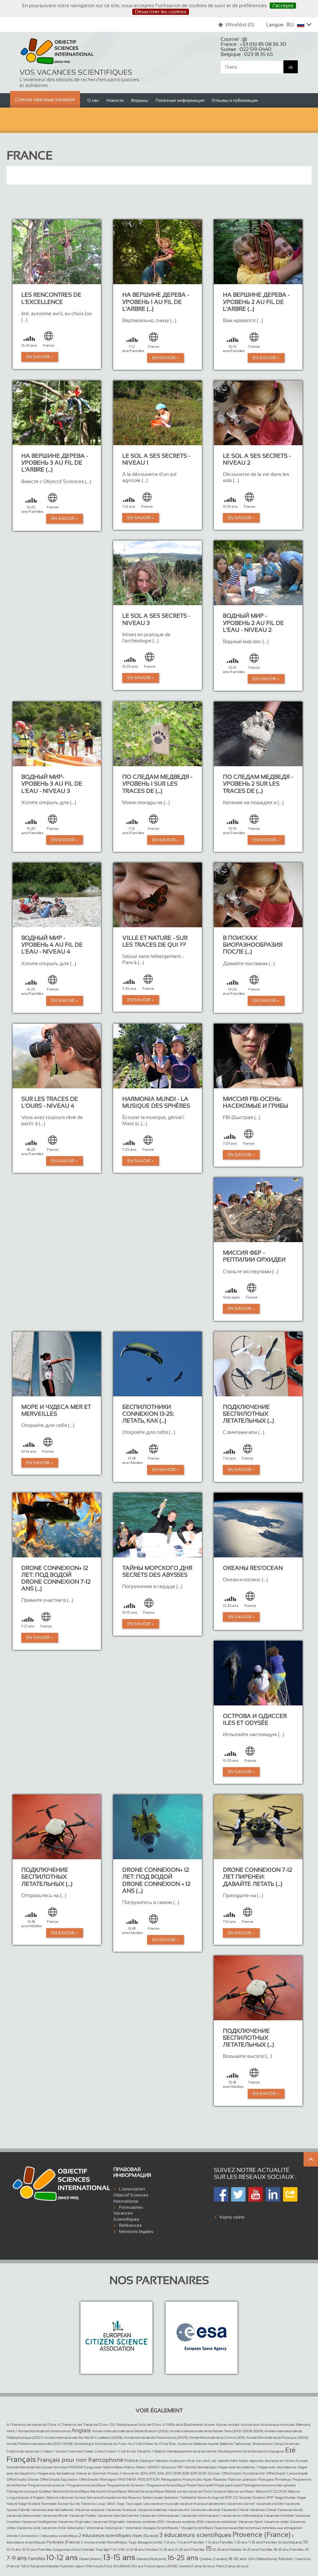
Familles (36, 2558)
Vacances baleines (152, 2510)
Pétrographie (171, 2479)
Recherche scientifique (146, 2491)
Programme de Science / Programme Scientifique (146, 2485)
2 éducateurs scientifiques (105, 2535)
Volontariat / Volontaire (123, 2528)
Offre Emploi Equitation (59, 2479)
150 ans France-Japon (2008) (154, 2566)
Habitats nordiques (170, 2461)
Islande (223, 2461)
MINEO (153, 2467)
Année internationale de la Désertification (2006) (130, 2431)
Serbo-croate (152, 2497)
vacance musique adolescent (203, 2504)
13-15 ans (119, 2557)
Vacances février (55, 2516)
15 (209, 2548)
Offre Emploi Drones (22, 2479)
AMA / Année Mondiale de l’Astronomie (38, 2431)
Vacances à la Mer (270, 2504)
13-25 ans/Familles (190, 2549)
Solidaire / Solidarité (180, 2497)
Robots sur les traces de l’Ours (188, 2491)
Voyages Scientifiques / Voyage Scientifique (177, 2528)
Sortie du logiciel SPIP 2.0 (217, 2497)
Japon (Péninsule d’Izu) (93, 2566)
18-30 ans (237, 2559)
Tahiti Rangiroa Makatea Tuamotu (47, 2566)
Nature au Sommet (91, 2473)
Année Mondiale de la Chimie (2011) (217, 2438)
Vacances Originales (74, 2522)
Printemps (283, 2479)
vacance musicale (164, 2504)
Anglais (81, 2430)
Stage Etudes (285, 2497)
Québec (45, 2491)
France (131, 2460)
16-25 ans (183, 2558)
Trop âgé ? (104, 2549)
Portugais (266, 2479)
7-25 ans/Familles (262, 2542)
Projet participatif (228, 2485)
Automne (185, 2444)
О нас (93, 100)
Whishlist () (236, 24)
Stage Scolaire (29, 2504)
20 (307, 2549)
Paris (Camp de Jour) (232, 2566)
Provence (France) (262, 2534)
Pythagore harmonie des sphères (269, 2485)
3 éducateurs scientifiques (195, 2535)
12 (127, 2549)
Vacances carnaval (205, 2510)
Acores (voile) (95, 2542)
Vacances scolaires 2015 (145, 2522)
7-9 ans (16, 2558)
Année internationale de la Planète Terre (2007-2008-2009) (216, 2431)
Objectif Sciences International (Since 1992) (57, 51)
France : (253, 44)
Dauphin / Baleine (151, 2451)
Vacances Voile (53, 2528)
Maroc (141, 2467)
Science (219, 2491)
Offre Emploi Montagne (97, 2479)
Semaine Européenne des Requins (114, 2497)
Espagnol (276, 2451)
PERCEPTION (148, 2479)
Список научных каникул (45, 99)
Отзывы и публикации (235, 100)
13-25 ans (166, 2549)
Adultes (285, 2559)
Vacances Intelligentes (39, 2522)
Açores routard (227, 2425)
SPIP (270, 2497)
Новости (115, 100)
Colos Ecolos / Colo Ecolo (115, 2451)
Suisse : (246, 49)
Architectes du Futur (110, 2444)
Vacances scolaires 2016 (184, 2522)
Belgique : (247, 54)
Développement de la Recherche (242, 2451)
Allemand (302, 2425)
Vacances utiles (276, 2522)
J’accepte (282, 5)
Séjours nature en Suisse (65, 2497)
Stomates (49, 2504)
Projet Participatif (200, 2485)
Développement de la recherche (191, 2451)
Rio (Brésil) (121, 2566)
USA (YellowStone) (262, 2559)
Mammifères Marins (119, 2467)
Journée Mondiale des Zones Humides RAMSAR (44, 2467)
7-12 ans (169, 2542)
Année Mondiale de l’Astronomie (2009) (156, 2438)
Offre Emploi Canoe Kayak (287, 2473)
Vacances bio (179, 2510)
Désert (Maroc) (90, 2559)
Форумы (139, 100)
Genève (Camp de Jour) (196, 2566)
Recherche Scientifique (71, 2491)
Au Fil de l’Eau (165, 2444)
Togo (120, 2504)
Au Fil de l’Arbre (140, 2444)
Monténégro (207, 2467)
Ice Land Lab (206, 2461)
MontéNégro (117, 2542)
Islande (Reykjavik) (151, 2559)
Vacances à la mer (240, 2504)
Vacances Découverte (23, 2516)
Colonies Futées (80, 2451)
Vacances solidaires (221, 2522)
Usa (146, 2504)
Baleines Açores (206, 2444)
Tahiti (110, 2504)
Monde (190, 2467)
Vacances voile (28, 2528)
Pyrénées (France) (63, 2542)
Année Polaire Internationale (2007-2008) (39, 2444)
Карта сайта (232, 2217)
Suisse (63, 2504)
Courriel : (234, 39)
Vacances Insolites (279, 2516)
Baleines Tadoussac (235, 2444)
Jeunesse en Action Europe (286, 2461)
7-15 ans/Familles (219, 2542)
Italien (243, 2461)
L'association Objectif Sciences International (130, 2195)
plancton (250, 2479)
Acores (209, 2425)
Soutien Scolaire (252, 2497)
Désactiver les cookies (160, 11)
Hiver (190, 2461)
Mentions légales (136, 2231)
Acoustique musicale (277, 2425)
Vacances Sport (250, 2522)
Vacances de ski (290, 2510)
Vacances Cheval (234, 2510)
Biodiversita (261, 2444)
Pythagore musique (22, 2491)
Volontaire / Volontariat (85, 2528)
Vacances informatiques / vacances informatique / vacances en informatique (201, 2516)
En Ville (119, 2549)
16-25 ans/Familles (258, 2549)
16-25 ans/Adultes (227, 2549)
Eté (290, 2450)
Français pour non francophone (80, 2459)
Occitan (214, 2473)
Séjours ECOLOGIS (271, 2491)
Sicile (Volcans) (290, 2542)
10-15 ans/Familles (37, 2549)
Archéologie (83, 2444)
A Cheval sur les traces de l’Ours (31, 2425)
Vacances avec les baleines (52, 2510)
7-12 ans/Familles (190, 2542)
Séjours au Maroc (241, 2491)
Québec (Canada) (213, 2559)
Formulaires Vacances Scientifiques (128, 2213)
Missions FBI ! (172, 2467)
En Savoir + (39, 356)
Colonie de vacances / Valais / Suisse (36, 2451)
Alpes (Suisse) (145, 2535)
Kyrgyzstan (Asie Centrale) (73, 2549)
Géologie (146, 2461)
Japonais (256, 2461)
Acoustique (249, 2425)
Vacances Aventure (121, 2510)
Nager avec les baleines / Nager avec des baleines (257, 2467)
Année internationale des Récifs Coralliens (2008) (83, 2438)
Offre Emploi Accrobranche (243, 2473)
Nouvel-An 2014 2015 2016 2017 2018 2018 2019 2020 (164, 2473)
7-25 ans (240, 2542)
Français (21, 2459)
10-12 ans (62, 2557)
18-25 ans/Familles (289, 2549)
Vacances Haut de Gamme (118, 2516)
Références (130, 2225)
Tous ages (134, 2504)
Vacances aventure (90, 2510)
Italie (234, 2461)
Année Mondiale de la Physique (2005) (277, 2438)
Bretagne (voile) (150, 2542)
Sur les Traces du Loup (87, 2504)
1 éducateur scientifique (59, 2536)
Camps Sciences (286, 2444)
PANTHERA (127, 2479)
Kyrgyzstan (93, 2467)
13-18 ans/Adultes (144, 2549)
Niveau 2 (114, 2473)
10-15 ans (13, 2549)
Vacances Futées (82, 2516)
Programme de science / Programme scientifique (67, 2485)
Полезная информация (179, 100)
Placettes (220, 2479)
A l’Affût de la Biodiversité (182, 2425)
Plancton (235, 2479)
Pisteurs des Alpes (197, 2479)
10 (305, 2542)
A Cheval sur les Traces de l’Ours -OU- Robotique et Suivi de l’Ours (109, 2425)
